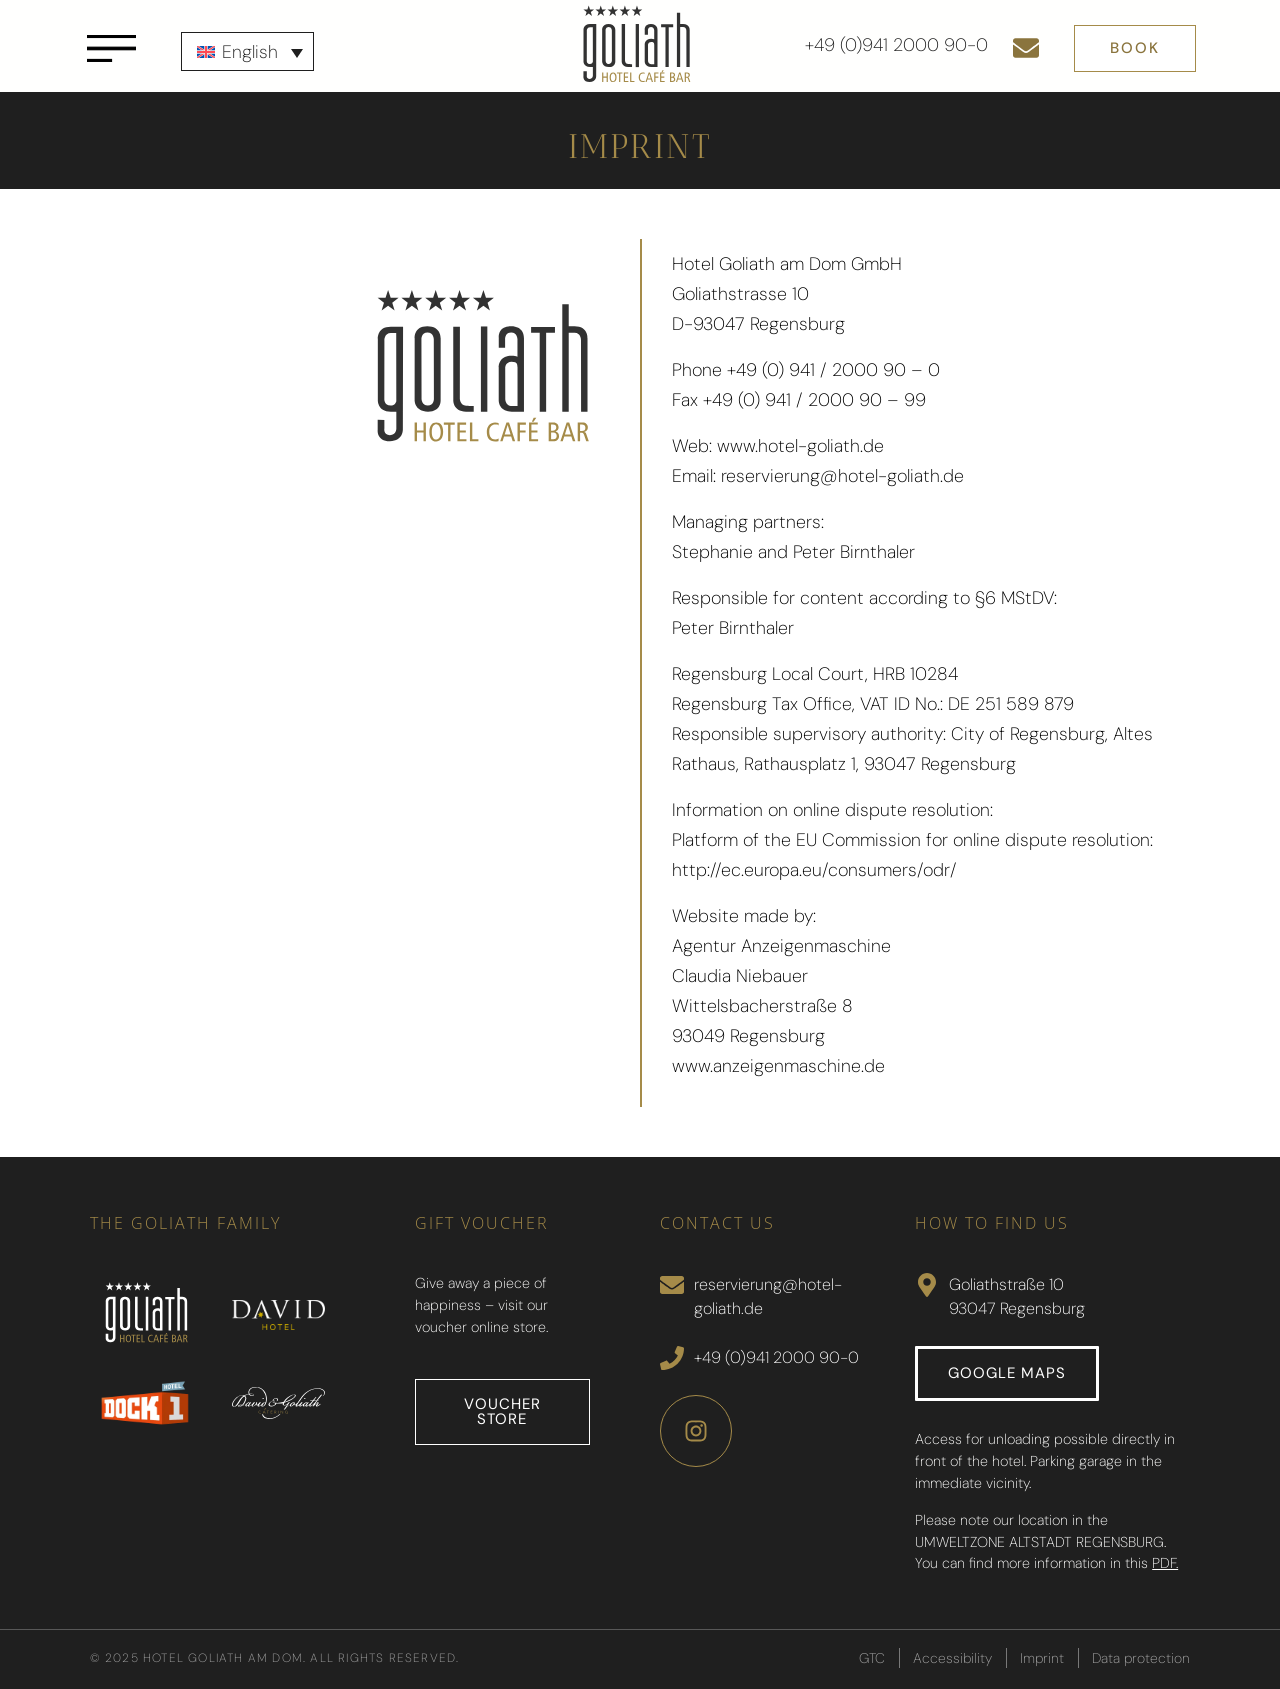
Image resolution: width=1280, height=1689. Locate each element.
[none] (247, 51)
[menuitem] (247, 51)
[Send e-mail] (1026, 48)
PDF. (1165, 1563)
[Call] (672, 1358)
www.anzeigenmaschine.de (778, 1066)
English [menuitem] (250, 52)
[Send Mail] (672, 1285)
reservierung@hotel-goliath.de (842, 476)
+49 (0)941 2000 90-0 (896, 45)
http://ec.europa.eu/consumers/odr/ (814, 870)
